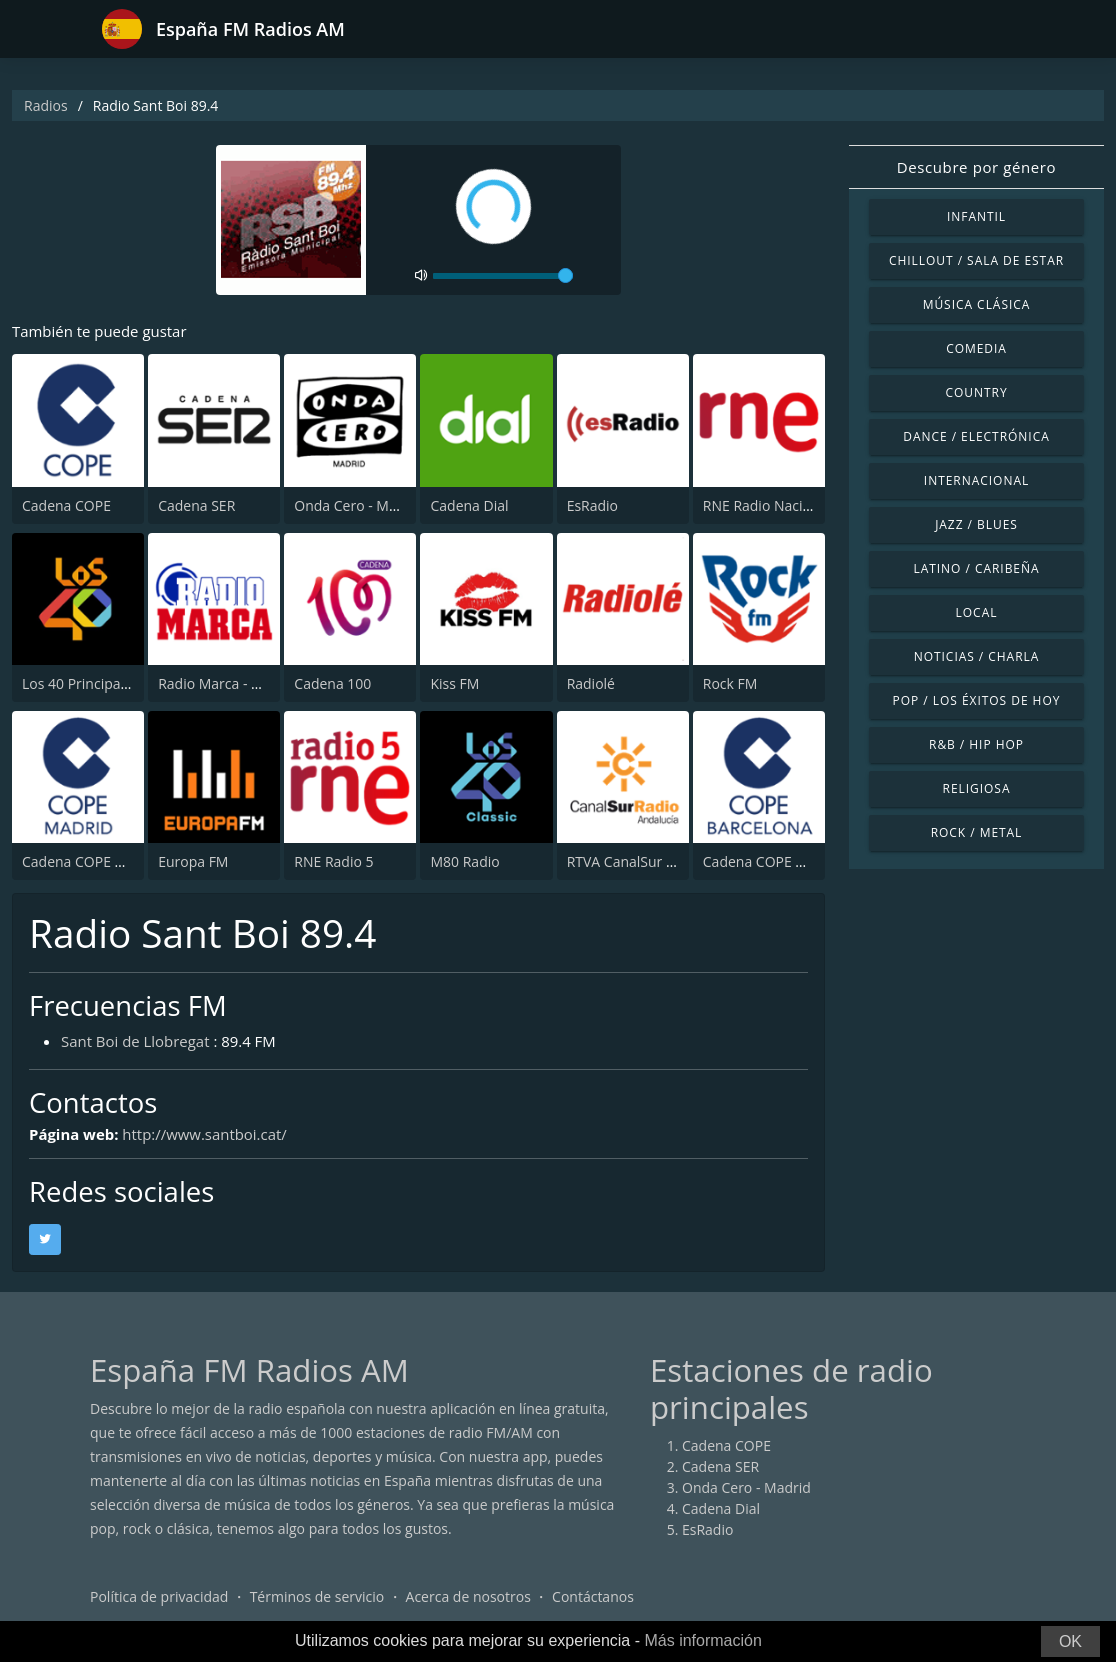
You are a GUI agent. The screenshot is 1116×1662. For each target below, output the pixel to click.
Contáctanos (593, 1596)
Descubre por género (976, 167)
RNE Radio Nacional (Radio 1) (797, 505)
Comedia (976, 348)
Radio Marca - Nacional (233, 683)
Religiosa (977, 788)
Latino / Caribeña (976, 568)
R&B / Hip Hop (976, 744)
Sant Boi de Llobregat (135, 1041)
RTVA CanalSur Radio (635, 861)
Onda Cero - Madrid (358, 505)
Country (976, 392)
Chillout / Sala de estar (976, 260)
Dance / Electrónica (976, 436)
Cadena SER (196, 505)
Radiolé (591, 683)
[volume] (503, 276)
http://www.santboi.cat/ (205, 1134)
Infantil (976, 216)
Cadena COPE (66, 505)
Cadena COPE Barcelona (782, 861)
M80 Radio (464, 861)
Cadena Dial (469, 505)
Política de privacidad (159, 1596)
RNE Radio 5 (333, 861)
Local (977, 612)
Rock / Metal (977, 832)
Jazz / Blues (976, 524)
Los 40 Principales (80, 683)
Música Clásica (977, 304)
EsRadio (592, 505)
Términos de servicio (317, 1596)
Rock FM (730, 683)
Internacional (976, 480)
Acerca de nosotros (468, 1596)
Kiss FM (454, 683)
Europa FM (193, 861)
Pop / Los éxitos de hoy (977, 700)
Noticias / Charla (977, 656)
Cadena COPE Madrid (91, 861)
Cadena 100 (332, 683)
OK (1070, 1641)
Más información (702, 1640)
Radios (46, 105)
